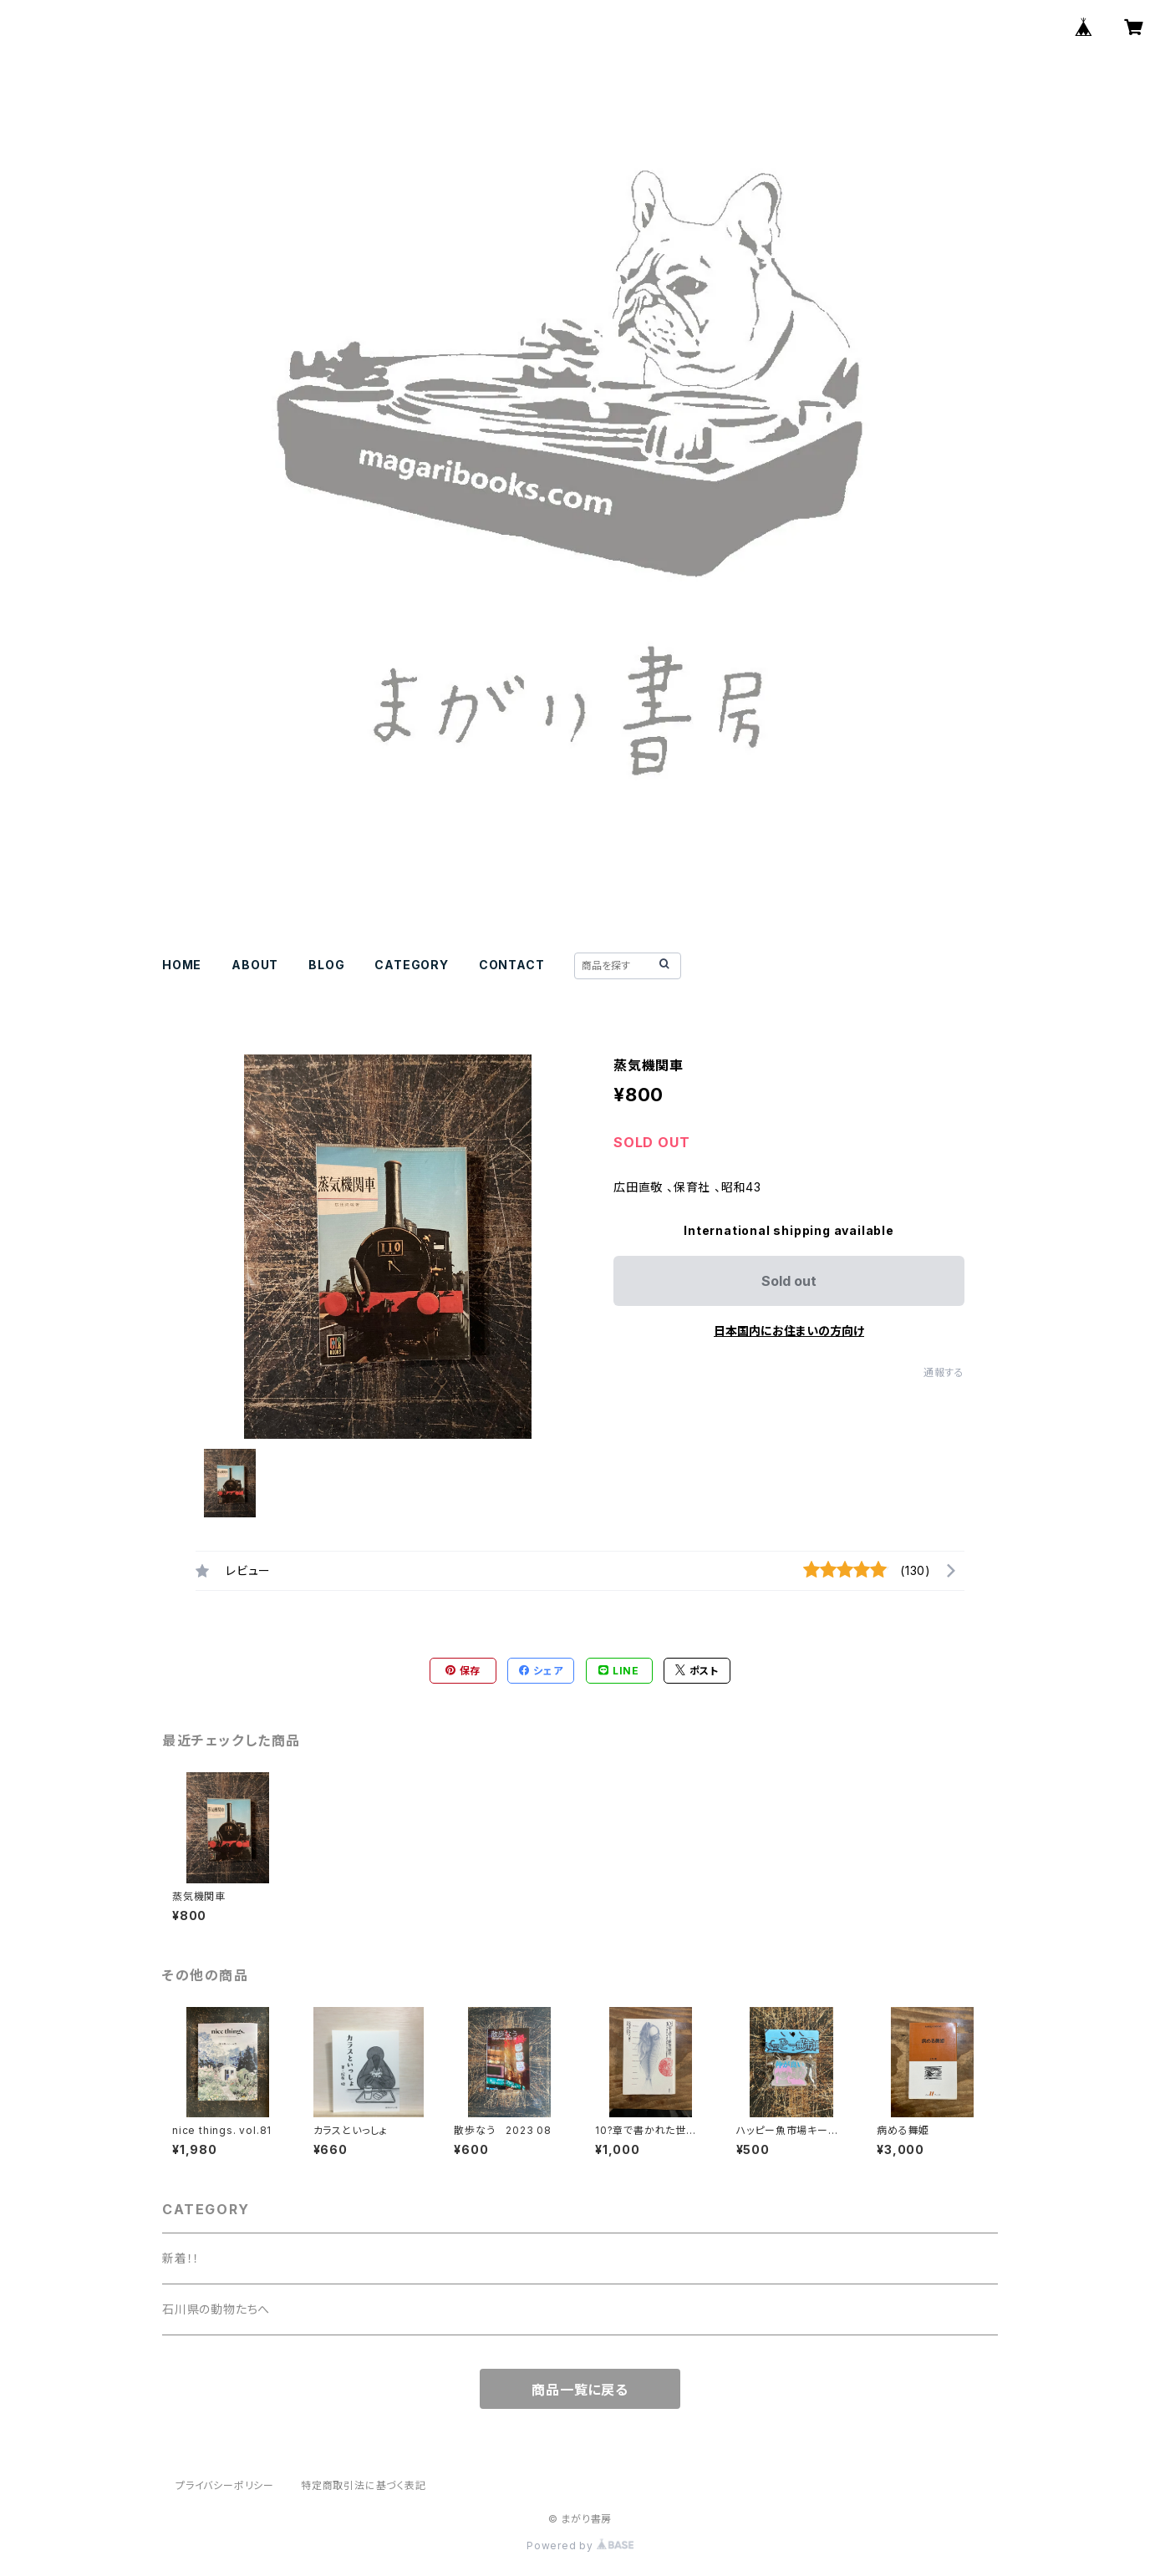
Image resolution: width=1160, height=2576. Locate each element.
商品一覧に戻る (580, 2389)
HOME (181, 965)
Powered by (580, 2545)
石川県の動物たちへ (216, 2309)
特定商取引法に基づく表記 (363, 2485)
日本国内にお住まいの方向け (789, 1331)
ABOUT (254, 965)
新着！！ (181, 2258)
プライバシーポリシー (225, 2485)
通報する (943, 1372)
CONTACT (512, 965)
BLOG (326, 965)
